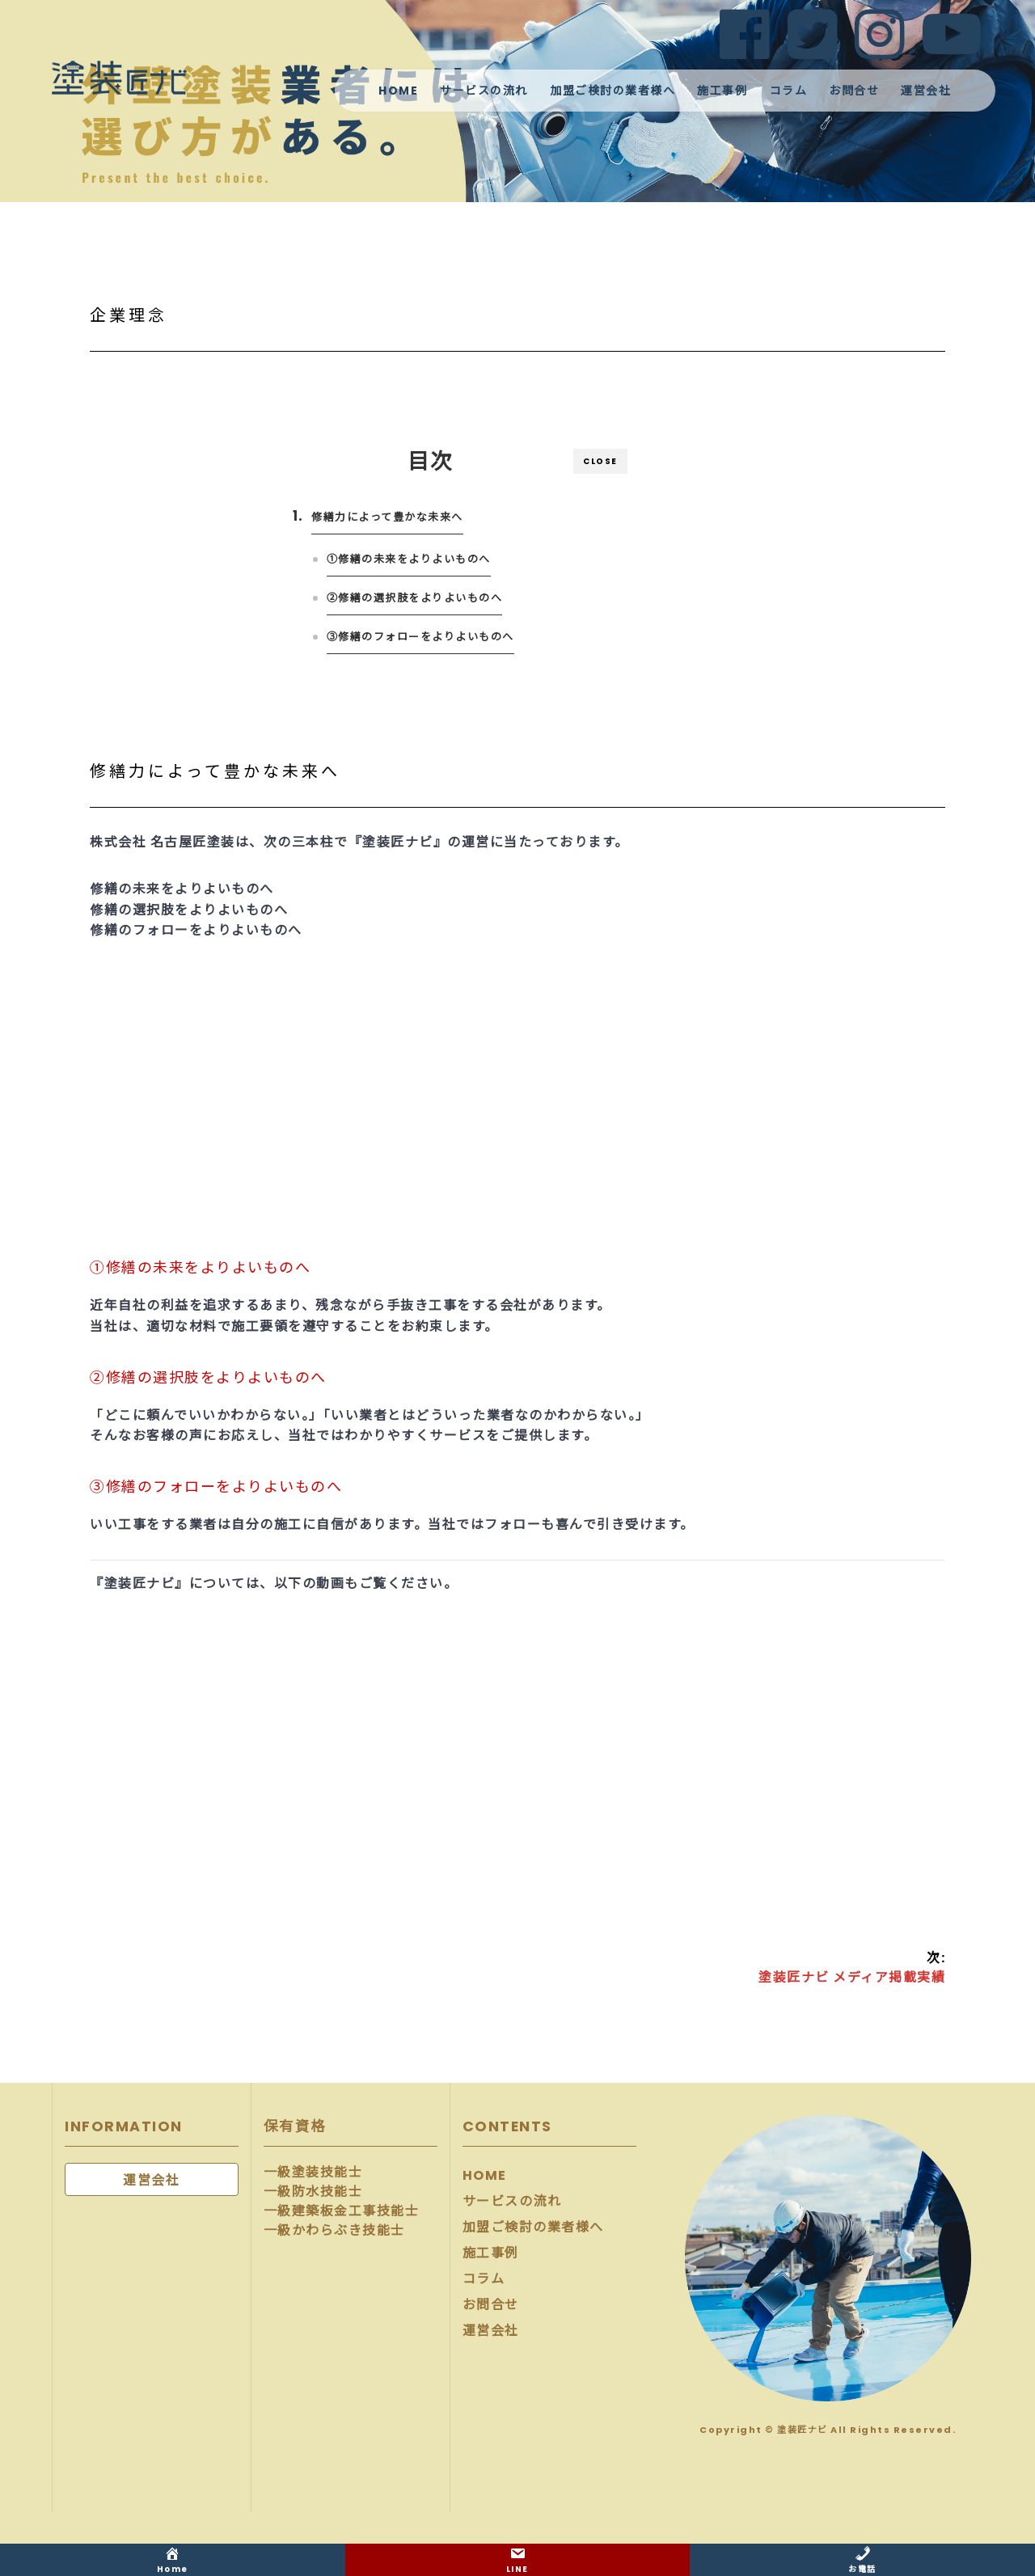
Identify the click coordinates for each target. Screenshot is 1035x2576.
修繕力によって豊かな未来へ (388, 517)
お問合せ (854, 90)
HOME (398, 90)
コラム (789, 90)
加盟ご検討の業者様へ (612, 90)
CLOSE (600, 461)
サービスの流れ (484, 90)
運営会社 (926, 90)
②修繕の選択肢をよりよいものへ (415, 598)
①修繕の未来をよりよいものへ (409, 559)
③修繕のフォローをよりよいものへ (420, 636)
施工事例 (722, 90)
